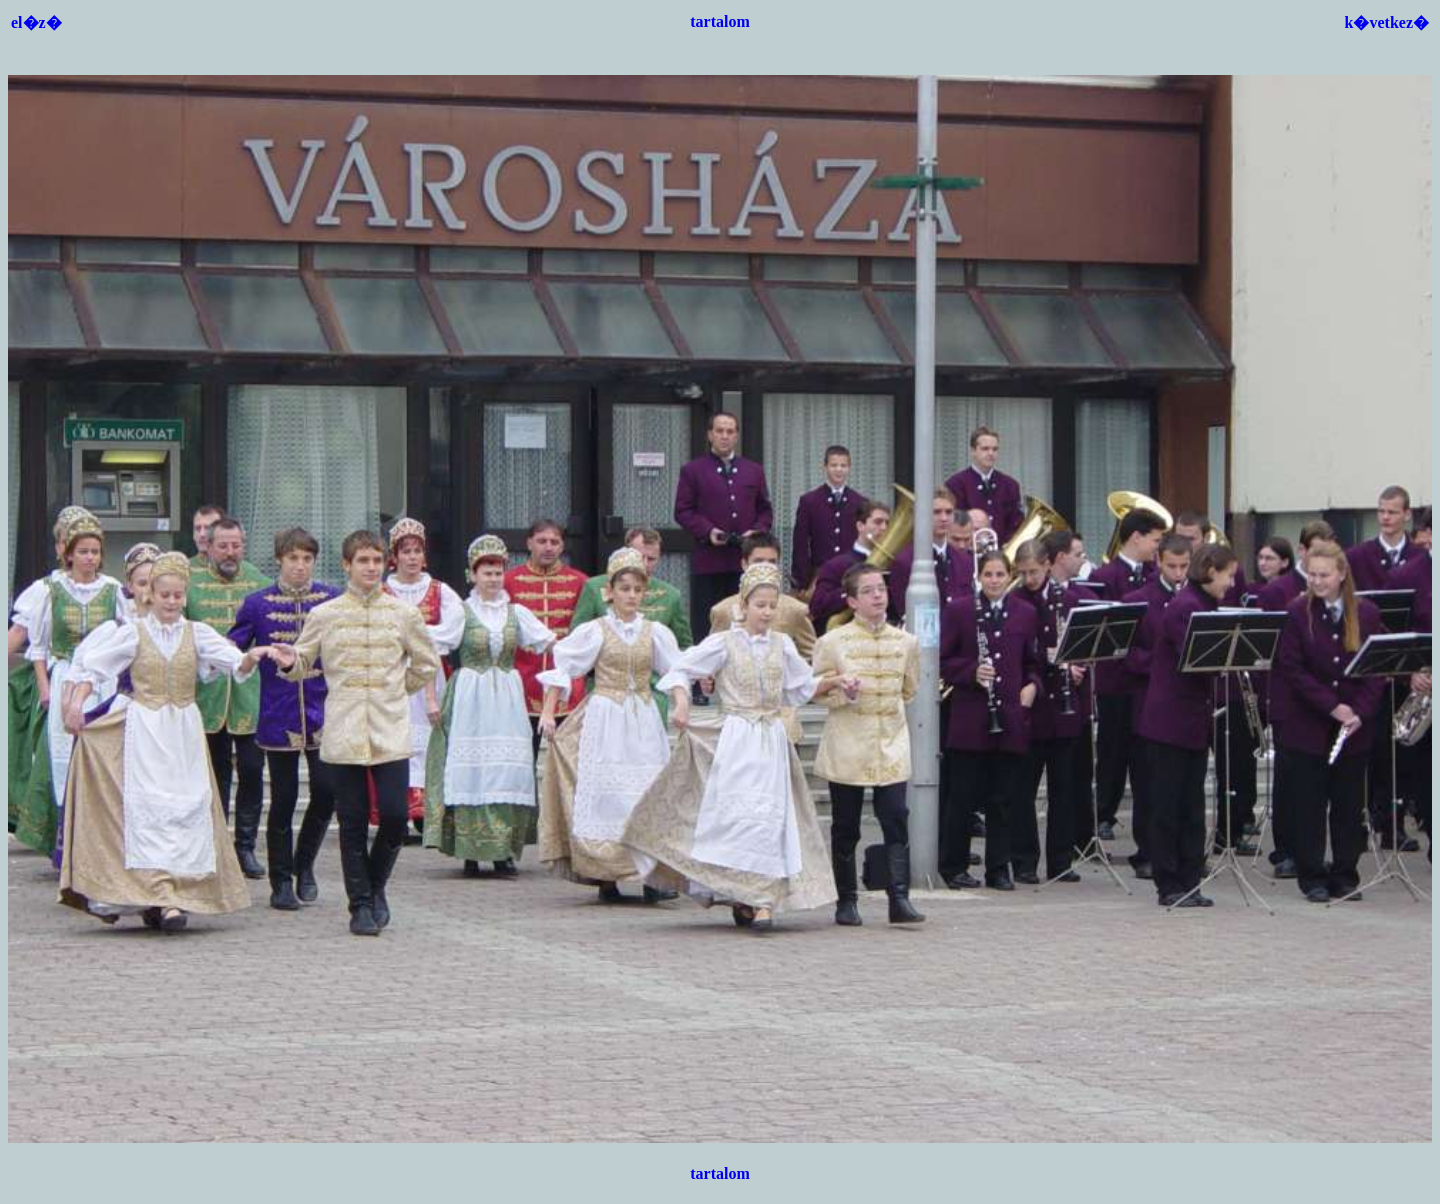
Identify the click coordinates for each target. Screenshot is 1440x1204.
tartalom (720, 21)
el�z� (36, 22)
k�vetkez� (1387, 22)
